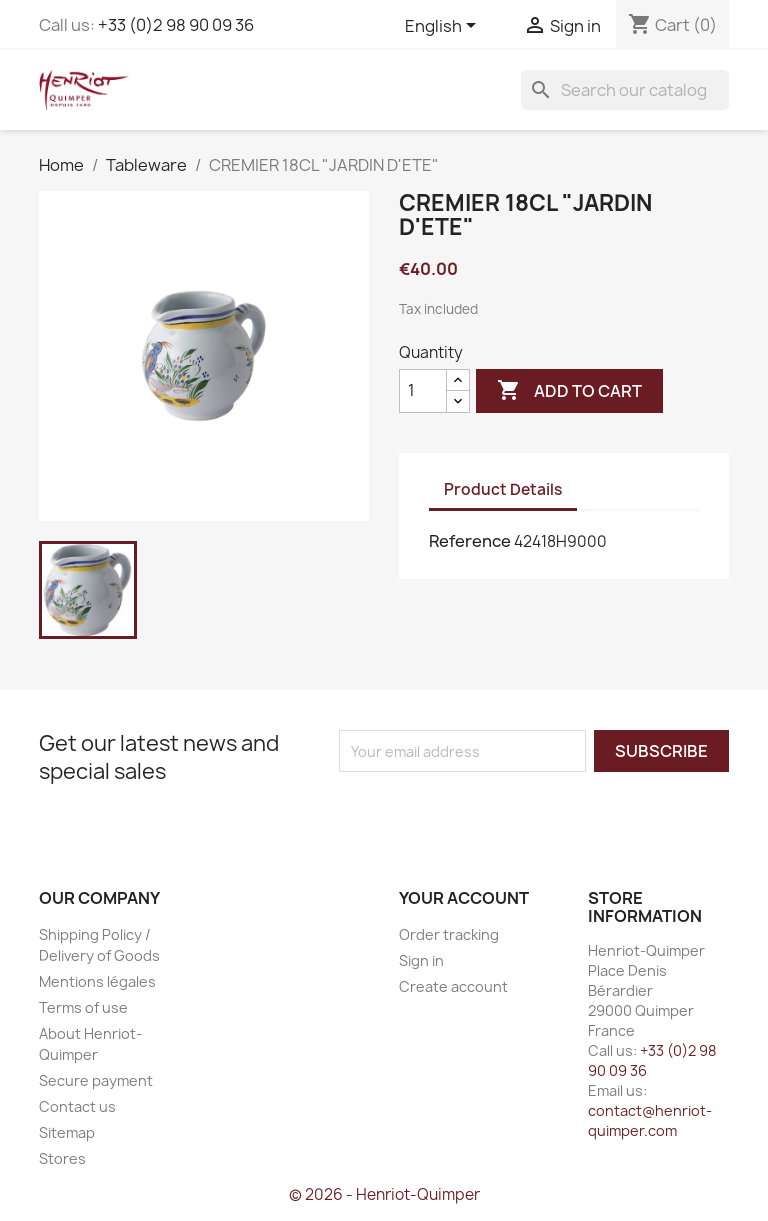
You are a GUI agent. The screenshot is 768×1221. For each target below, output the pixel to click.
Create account (453, 986)
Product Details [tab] (503, 489)
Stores (62, 1158)
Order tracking (449, 934)
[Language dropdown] (444, 27)
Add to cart (569, 391)
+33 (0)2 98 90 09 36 (176, 25)
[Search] (625, 90)
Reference (470, 541)
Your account (464, 898)
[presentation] (506, 811)
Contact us (77, 1106)
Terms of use (83, 1007)
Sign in (421, 960)
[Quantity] (423, 391)
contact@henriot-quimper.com (650, 1120)
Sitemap (67, 1132)
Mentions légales (97, 981)
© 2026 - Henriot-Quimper (384, 1194)
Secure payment (96, 1080)
